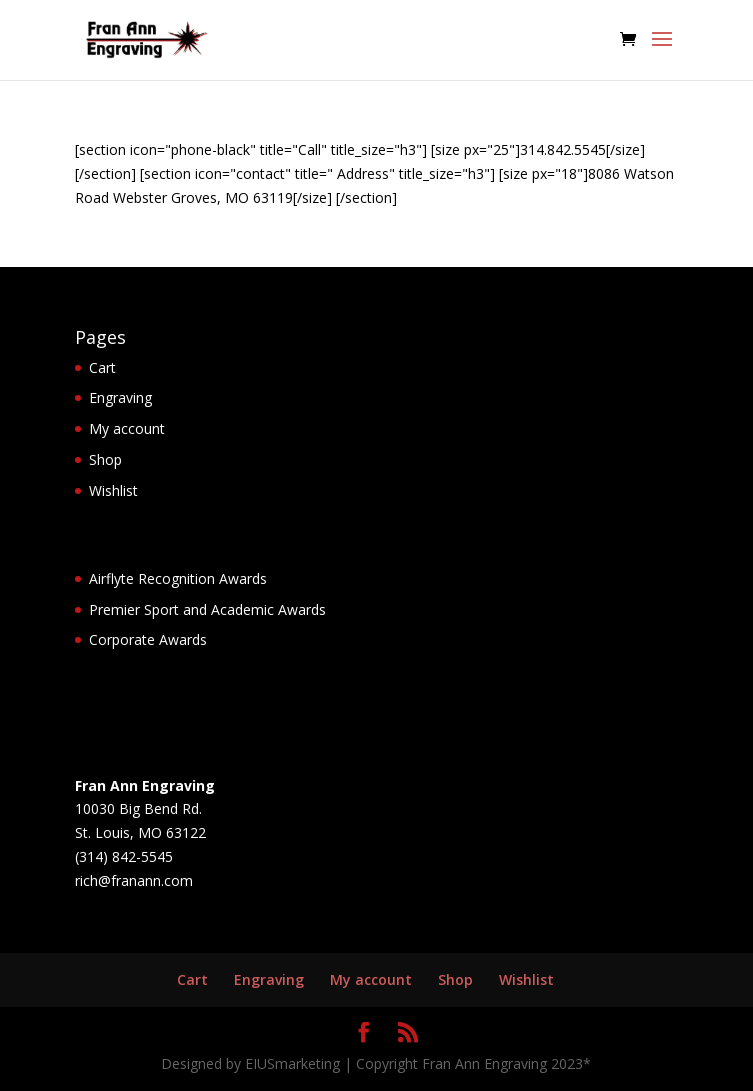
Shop (105, 459)
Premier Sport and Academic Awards (207, 609)
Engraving (120, 397)
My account (127, 428)
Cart (102, 367)
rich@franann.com (134, 880)
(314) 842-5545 (124, 856)
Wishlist (113, 490)
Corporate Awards (148, 639)
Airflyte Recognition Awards (178, 578)
